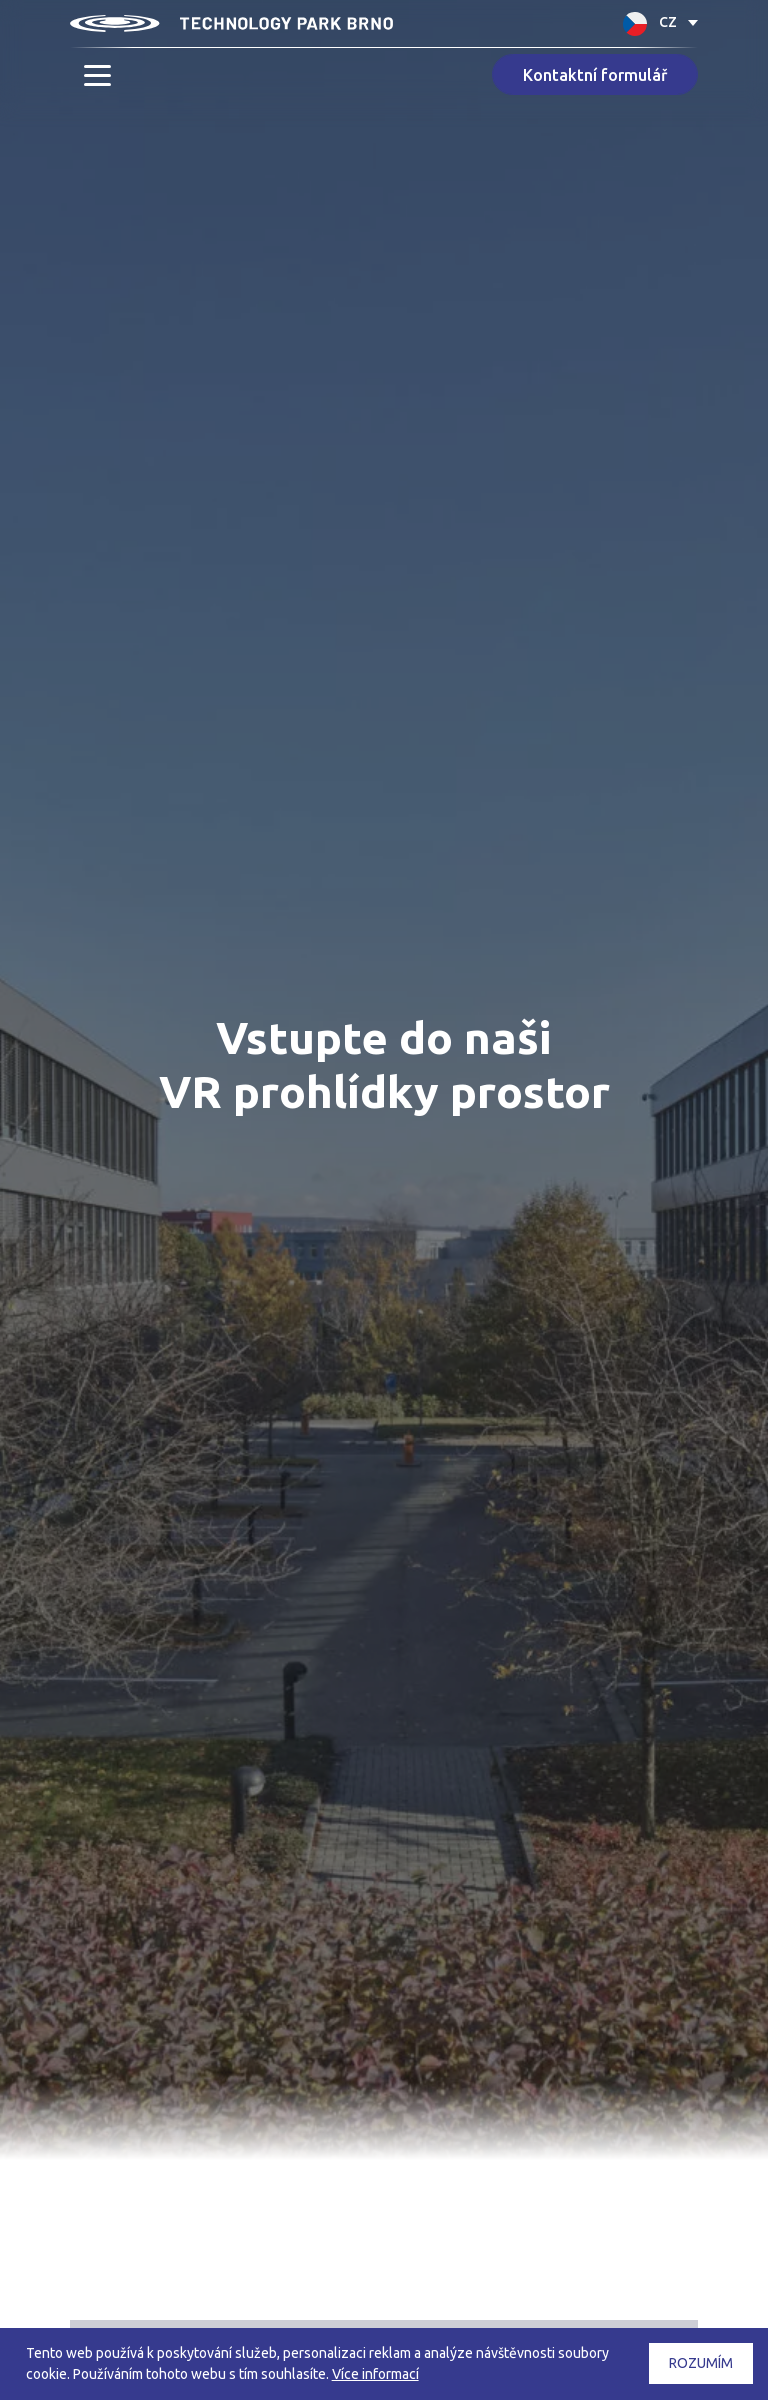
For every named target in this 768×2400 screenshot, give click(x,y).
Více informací (375, 2374)
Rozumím (701, 2363)
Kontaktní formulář (595, 75)
